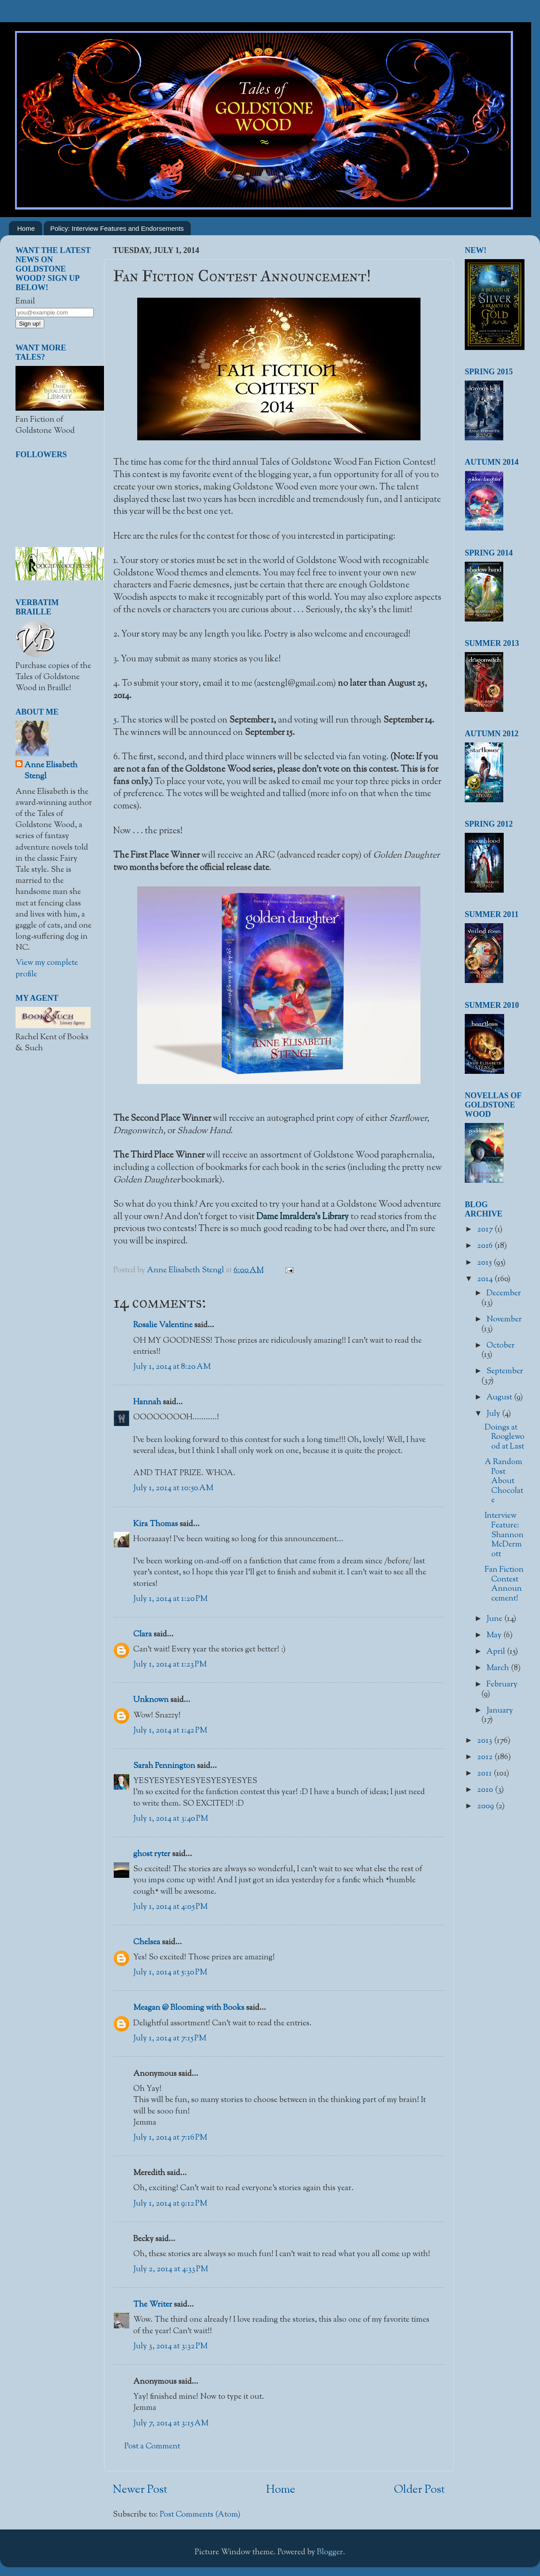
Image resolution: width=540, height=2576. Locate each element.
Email (25, 301)
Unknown (151, 1700)
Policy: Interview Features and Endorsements (117, 228)
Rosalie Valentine (163, 1325)
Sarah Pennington (164, 1766)
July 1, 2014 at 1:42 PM (170, 1731)
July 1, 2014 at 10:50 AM (173, 1488)
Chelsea (146, 1942)
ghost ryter (151, 1854)
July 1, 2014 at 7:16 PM (170, 2138)
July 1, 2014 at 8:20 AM (172, 1367)
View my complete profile (46, 968)
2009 (486, 1806)
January (499, 1711)
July (494, 1414)
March (498, 1668)
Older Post (419, 2490)
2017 (485, 1230)
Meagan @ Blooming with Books (188, 2008)
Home (26, 228)
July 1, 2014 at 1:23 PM (170, 1665)
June (495, 1619)
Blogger (330, 2552)
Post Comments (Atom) (200, 2515)
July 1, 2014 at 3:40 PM (170, 1819)
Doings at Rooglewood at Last (505, 1437)
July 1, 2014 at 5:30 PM (170, 1972)
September (504, 1371)
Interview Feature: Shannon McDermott (504, 1535)
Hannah (147, 1402)
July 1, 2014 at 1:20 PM (170, 1599)
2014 (485, 1279)
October (500, 1346)
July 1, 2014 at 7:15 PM (169, 2038)
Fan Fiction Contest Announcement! (504, 1584)
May (494, 1635)
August (500, 1397)
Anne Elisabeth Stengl (50, 771)
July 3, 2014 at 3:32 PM (170, 2346)
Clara (142, 1634)
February (501, 1684)
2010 (486, 1790)
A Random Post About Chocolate (504, 1481)
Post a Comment (152, 2446)
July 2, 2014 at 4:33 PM (170, 2269)
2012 (485, 1757)
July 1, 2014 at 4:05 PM (170, 1907)
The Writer (152, 2305)
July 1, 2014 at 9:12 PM (170, 2204)
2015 (485, 1263)
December (503, 1293)
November (504, 1319)
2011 (485, 1773)
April (496, 1652)
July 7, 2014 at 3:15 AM (170, 2423)
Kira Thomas (155, 1524)
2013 (485, 1741)
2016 (485, 1246)
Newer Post (140, 2490)
